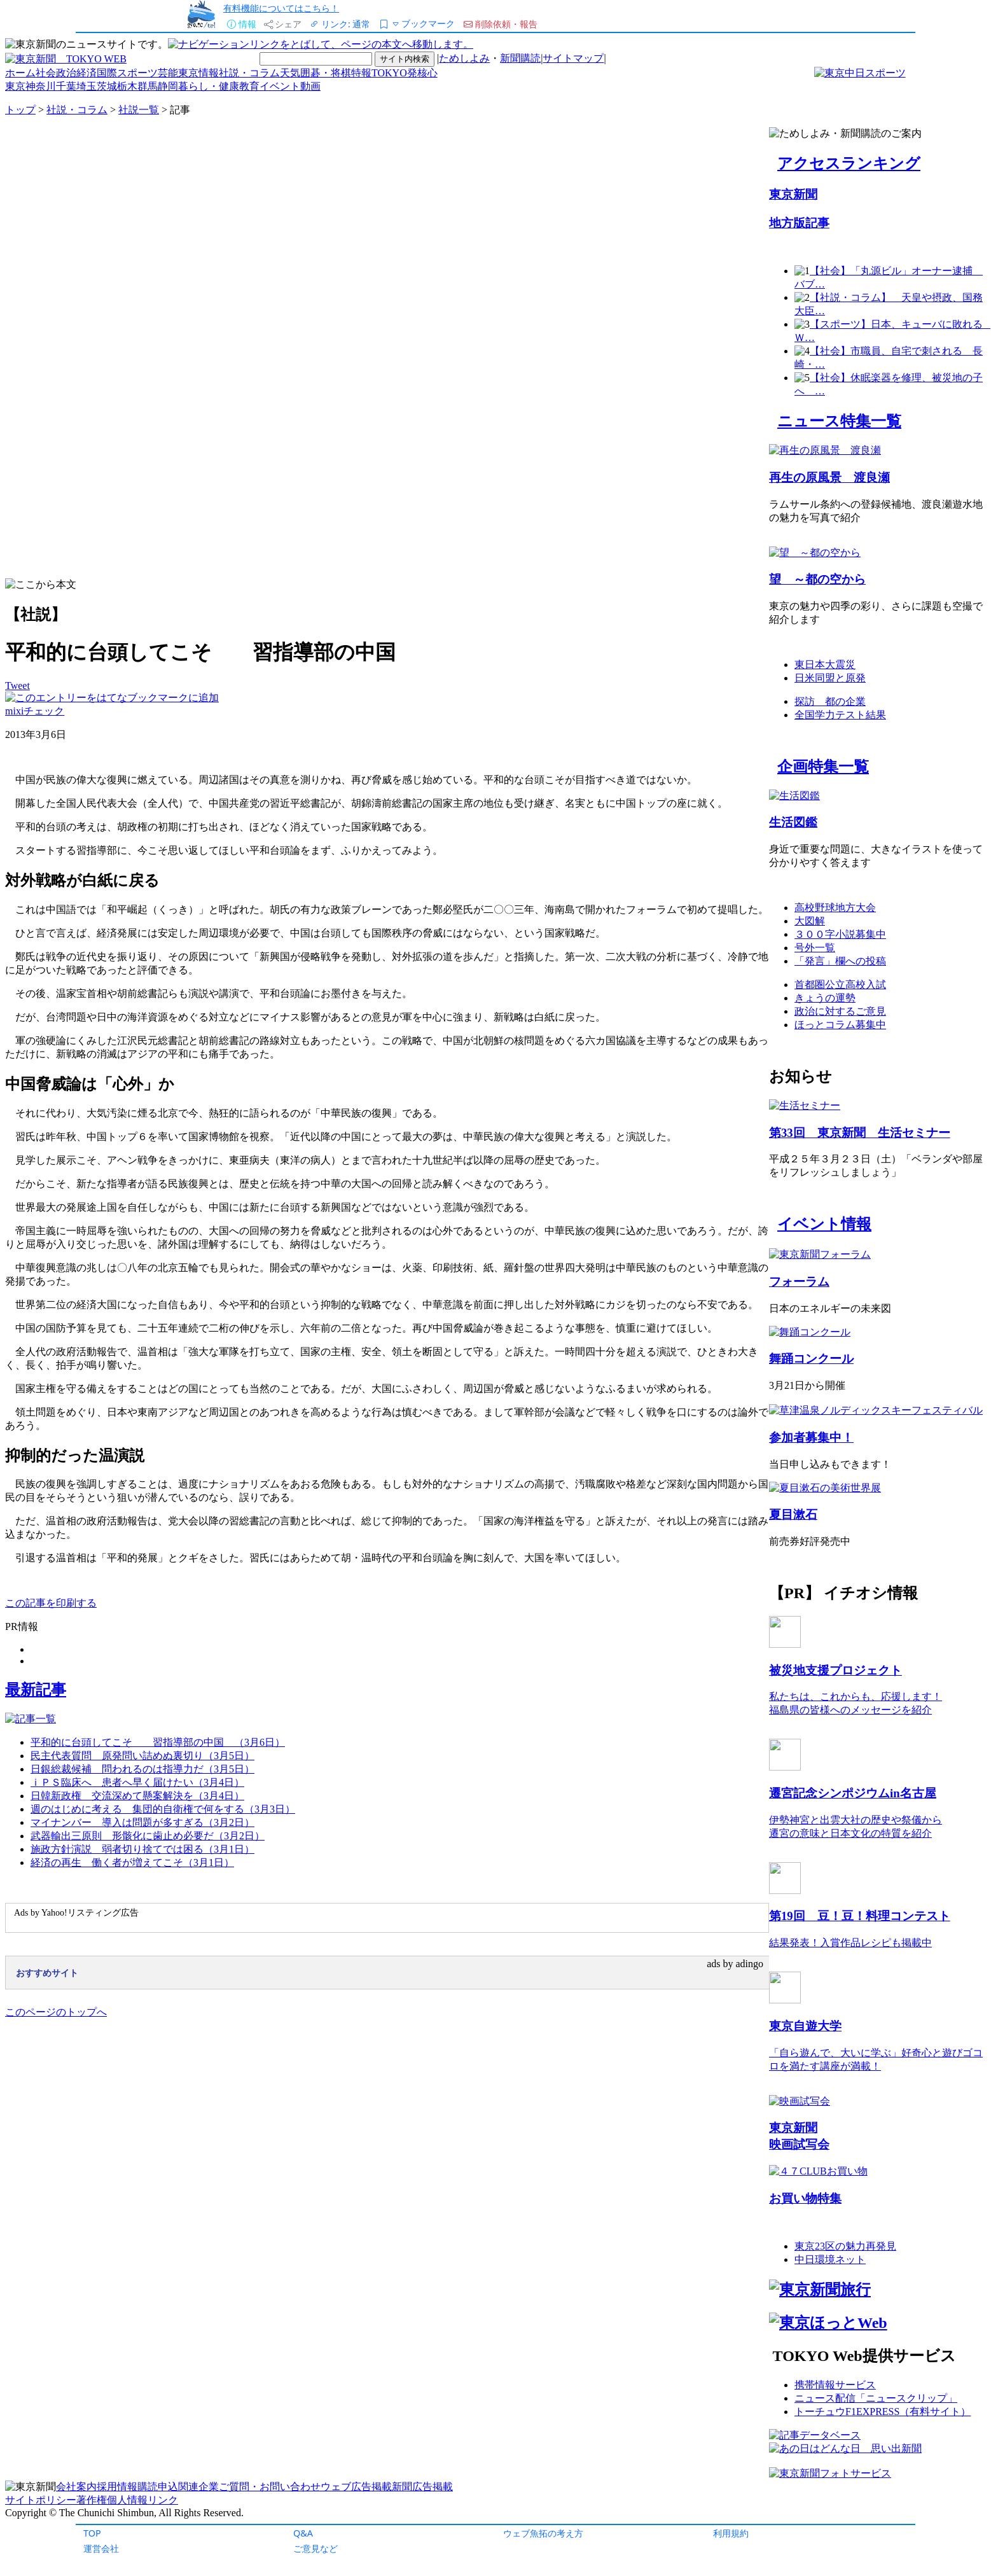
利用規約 (731, 2533)
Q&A (303, 2533)
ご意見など (315, 2548)
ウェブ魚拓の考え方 (543, 2533)
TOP (92, 2533)
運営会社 (101, 2548)
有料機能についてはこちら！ (281, 8)
